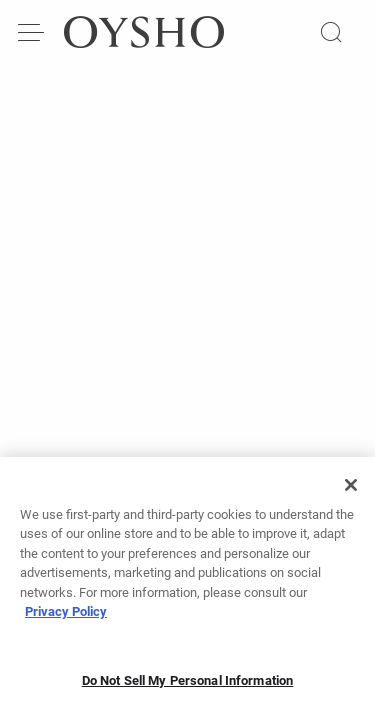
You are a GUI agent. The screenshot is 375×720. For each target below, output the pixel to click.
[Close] (351, 491)
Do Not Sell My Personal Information (188, 686)
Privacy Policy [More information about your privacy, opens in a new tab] (66, 617)
